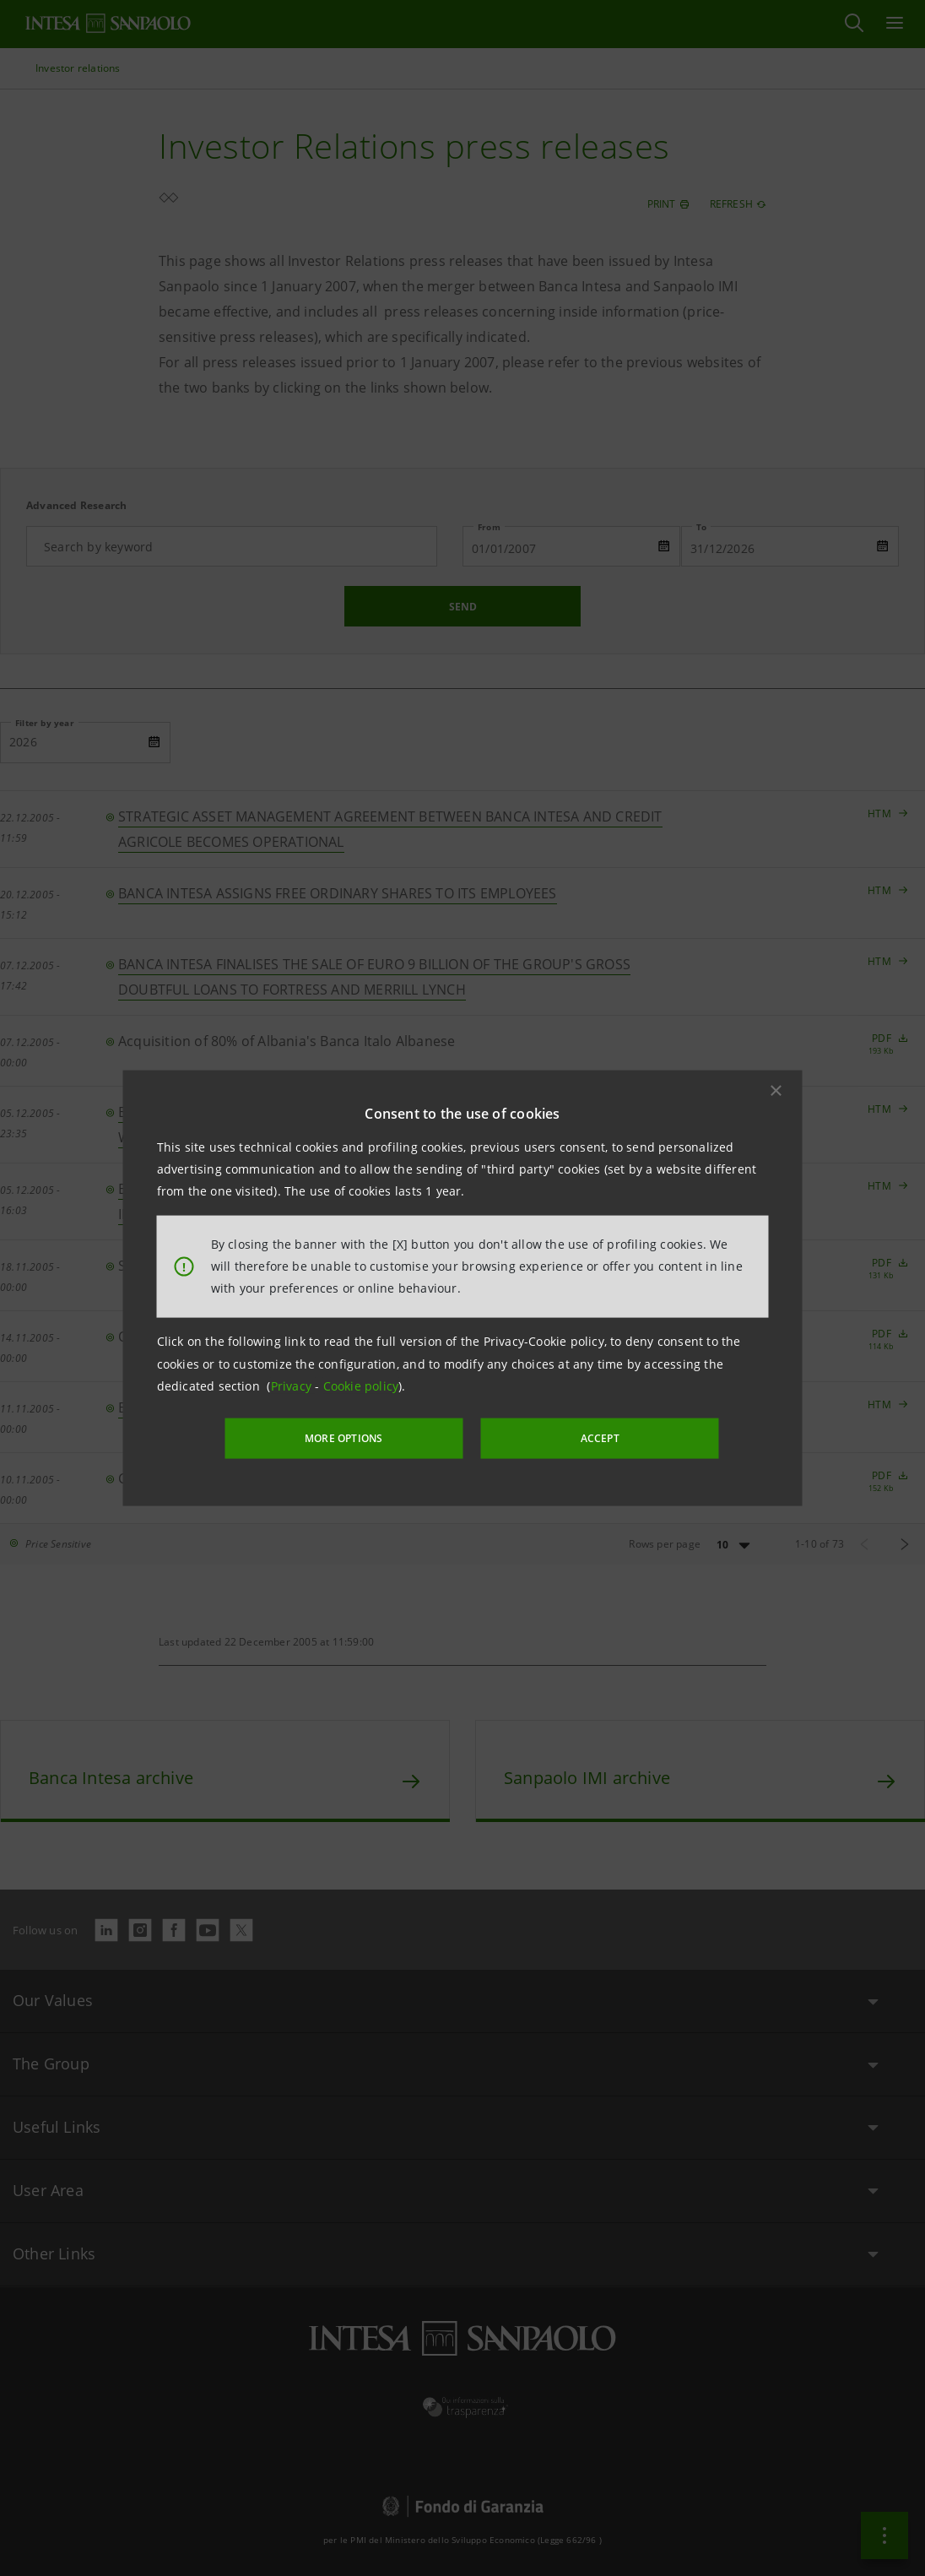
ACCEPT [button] (584, 1437)
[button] (776, 1091)
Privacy (293, 1387)
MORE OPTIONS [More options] (361, 1437)
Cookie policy (361, 1387)
